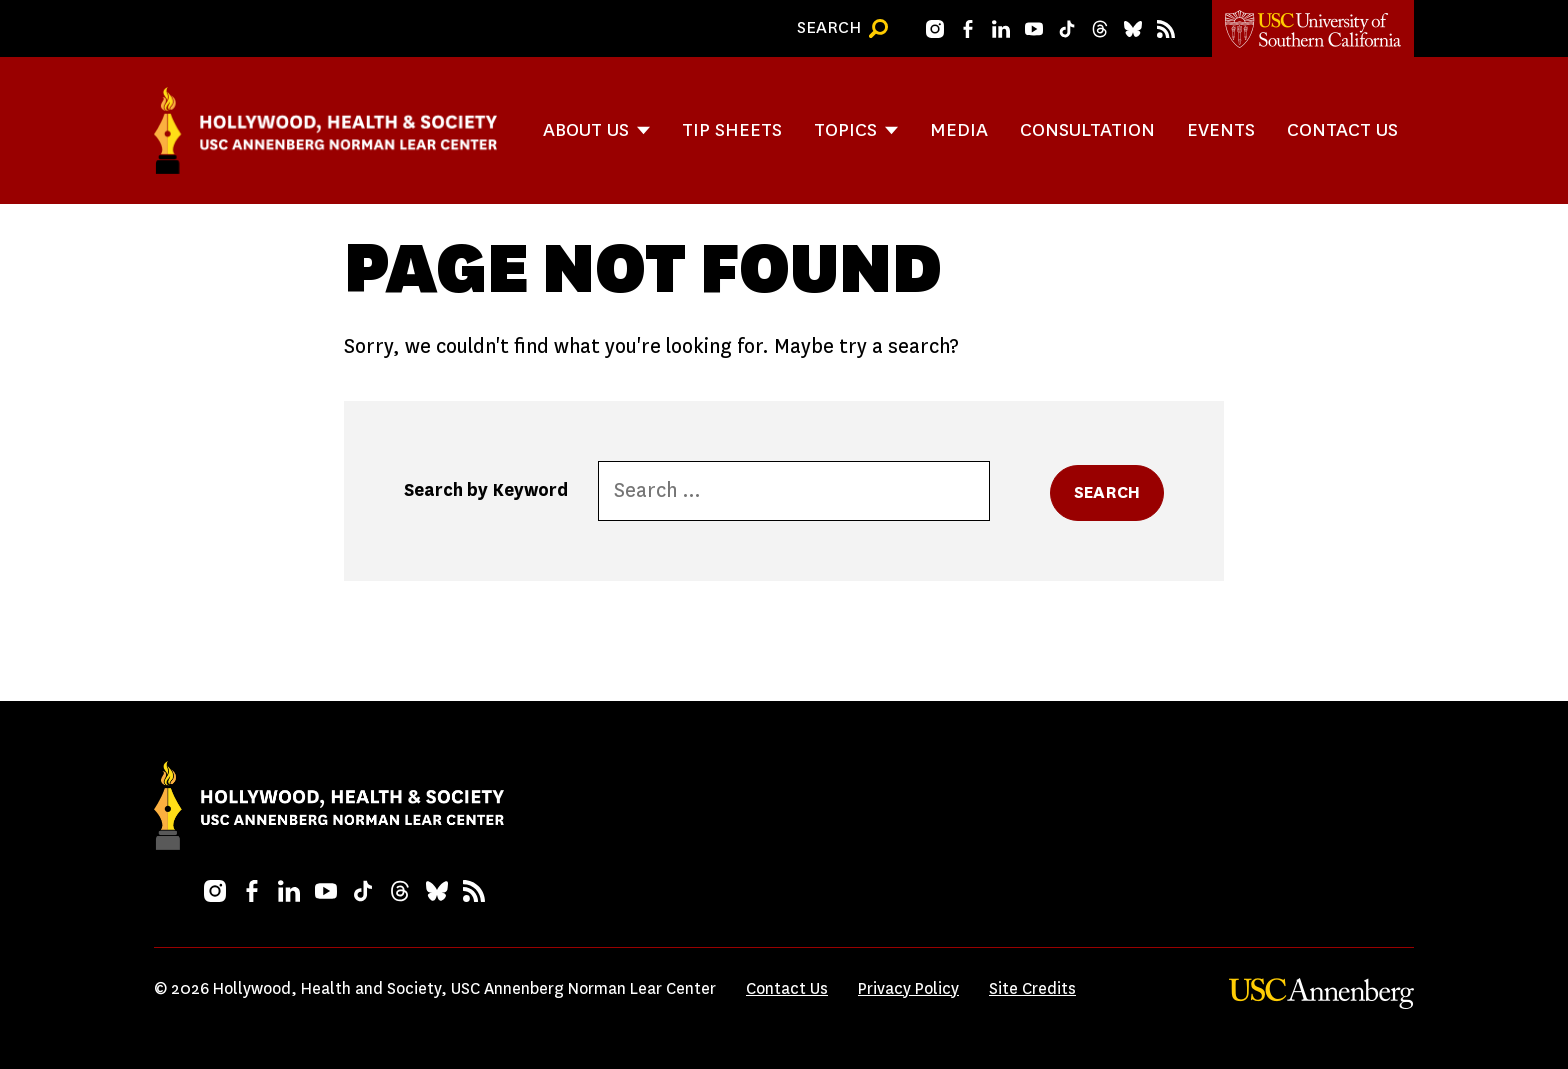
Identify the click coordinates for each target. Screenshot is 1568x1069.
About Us (586, 129)
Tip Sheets (732, 129)
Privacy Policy (908, 988)
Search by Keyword (486, 490)
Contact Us (1342, 129)
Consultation (1087, 129)
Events (1221, 129)
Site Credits (1032, 988)
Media (959, 129)
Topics (845, 129)
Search (1107, 492)
